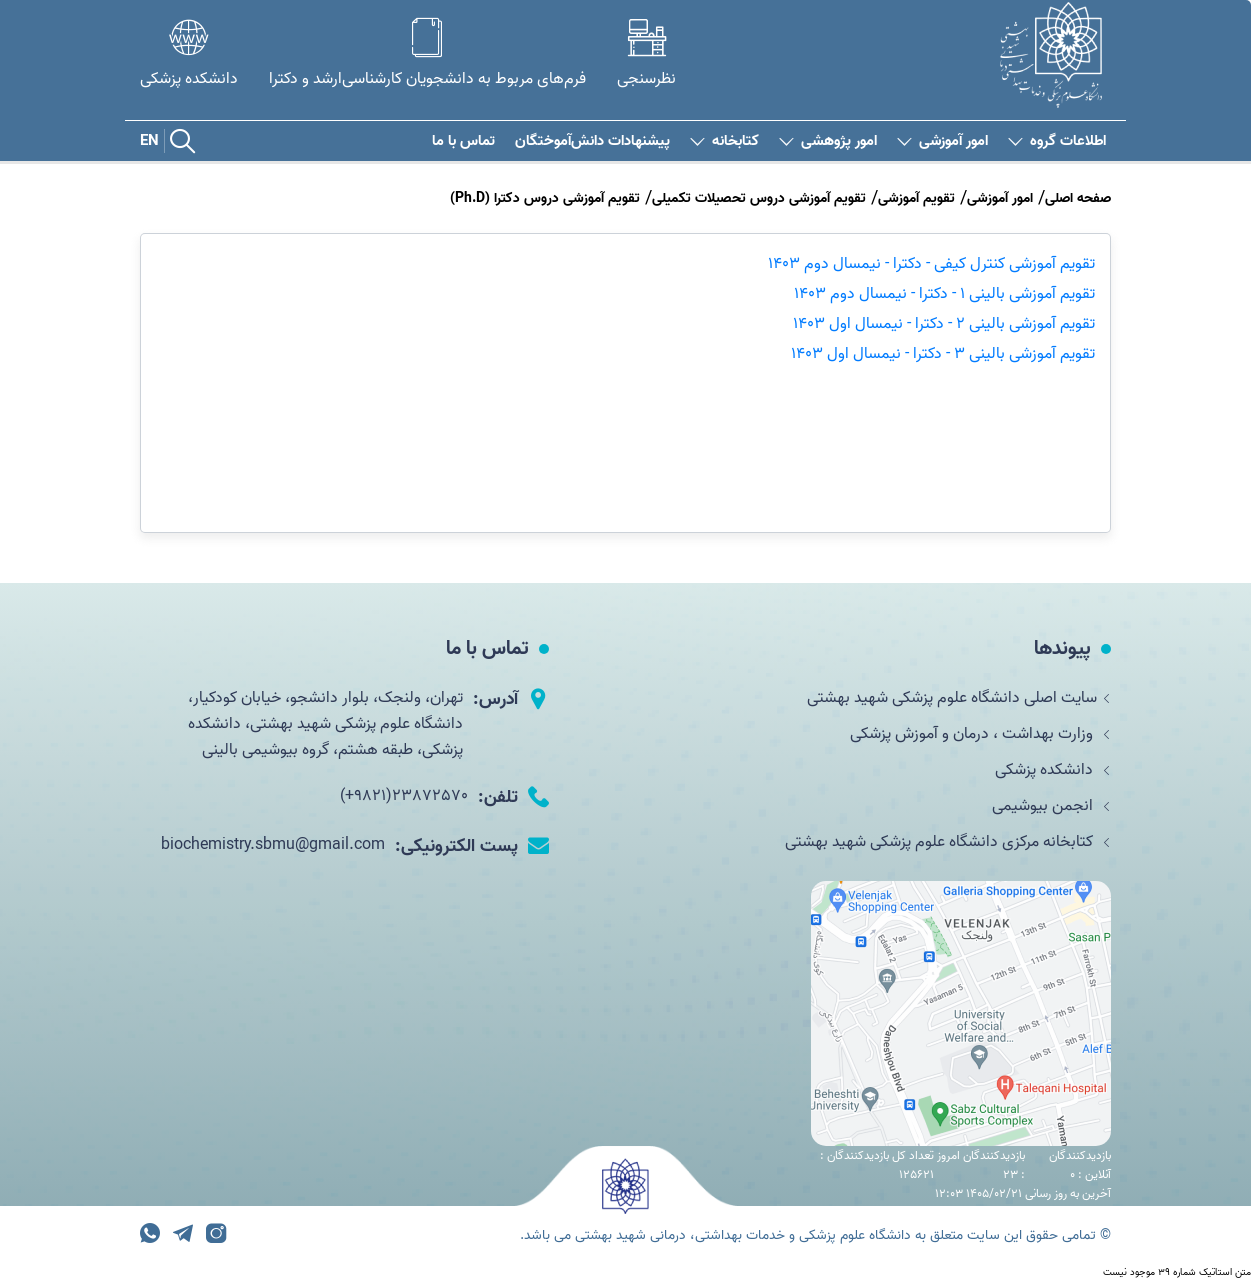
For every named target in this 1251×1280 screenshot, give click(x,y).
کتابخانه (724, 141)
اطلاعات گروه (1057, 141)
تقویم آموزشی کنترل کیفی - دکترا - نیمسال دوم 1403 (931, 264)
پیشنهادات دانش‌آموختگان (592, 141)
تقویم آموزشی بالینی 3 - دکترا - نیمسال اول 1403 (943, 354)
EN (149, 141)
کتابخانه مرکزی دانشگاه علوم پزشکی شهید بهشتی (948, 842)
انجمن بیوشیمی (1051, 806)
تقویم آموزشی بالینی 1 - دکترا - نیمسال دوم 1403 (944, 294)
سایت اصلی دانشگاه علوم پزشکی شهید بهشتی (959, 698)
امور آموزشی (942, 141)
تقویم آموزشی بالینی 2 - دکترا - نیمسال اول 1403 (944, 324)
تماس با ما (463, 141)
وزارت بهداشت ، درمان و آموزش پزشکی (980, 734)
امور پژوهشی (828, 141)
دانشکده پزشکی (1053, 770)
